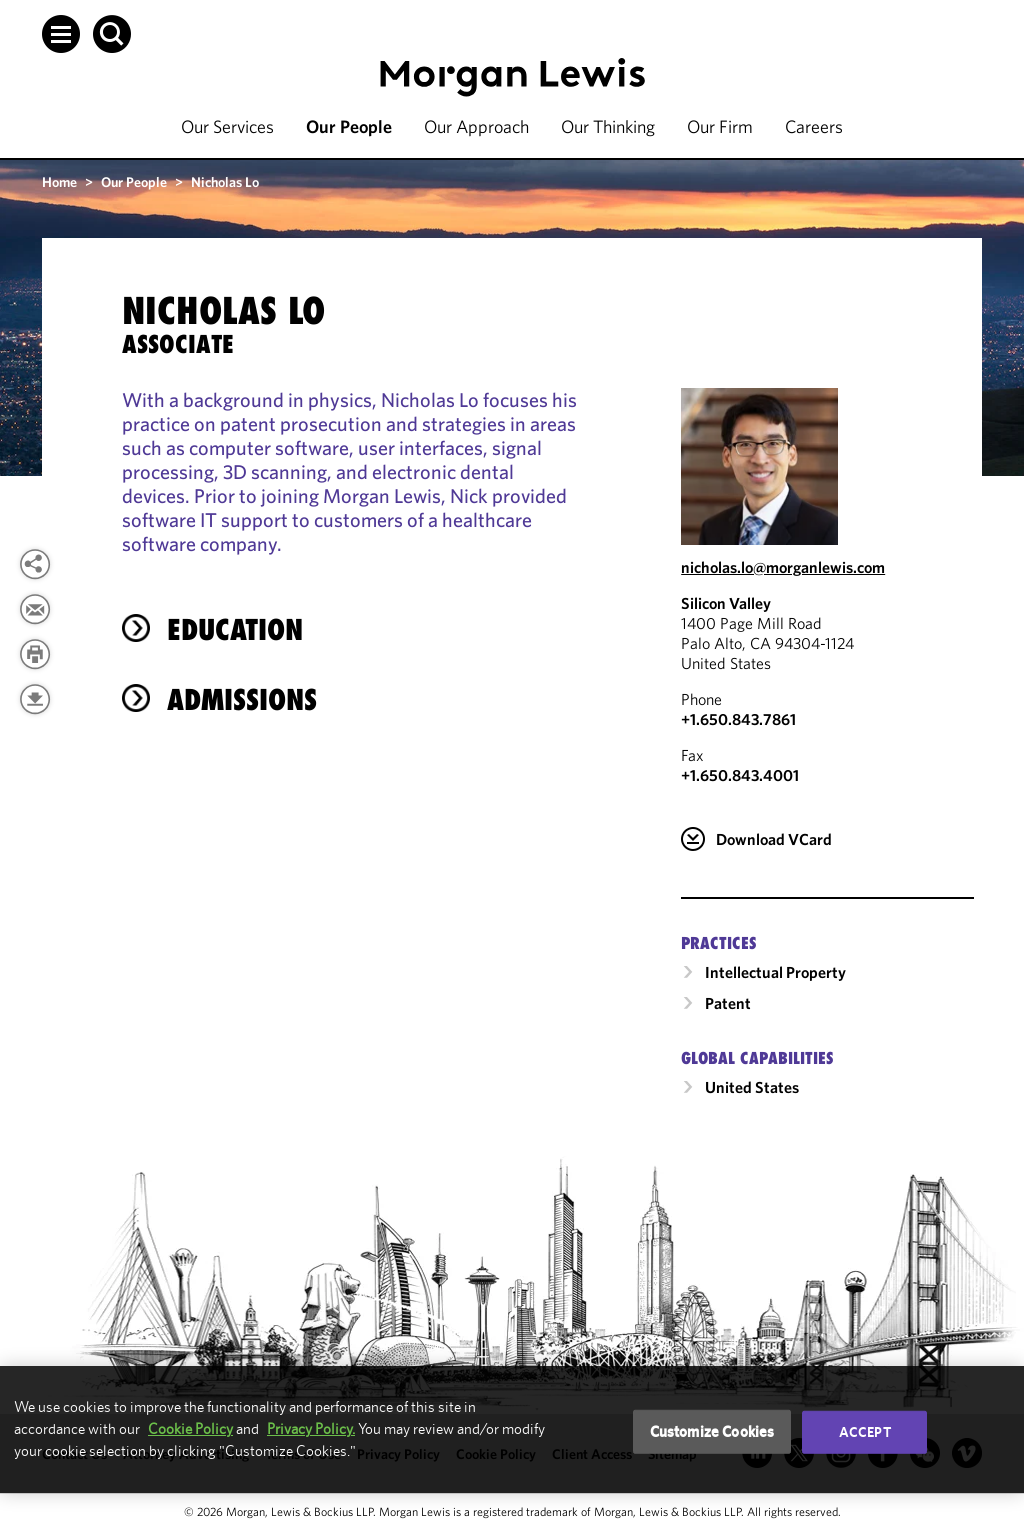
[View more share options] (35, 564)
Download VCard (774, 839)
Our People (349, 126)
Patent (728, 1003)
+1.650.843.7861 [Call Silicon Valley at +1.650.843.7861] (738, 719)
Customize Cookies (712, 1431)
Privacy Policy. (311, 1428)
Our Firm (720, 126)
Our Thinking (608, 126)
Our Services (227, 126)
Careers (814, 126)
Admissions (242, 699)
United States (752, 1087)
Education (235, 629)
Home (59, 182)
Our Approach (476, 126)
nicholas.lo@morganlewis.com (783, 567)
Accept (865, 1432)
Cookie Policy (190, 1428)
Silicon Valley (726, 603)
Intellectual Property (775, 972)
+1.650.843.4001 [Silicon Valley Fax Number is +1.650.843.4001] (740, 775)
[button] (61, 34)
